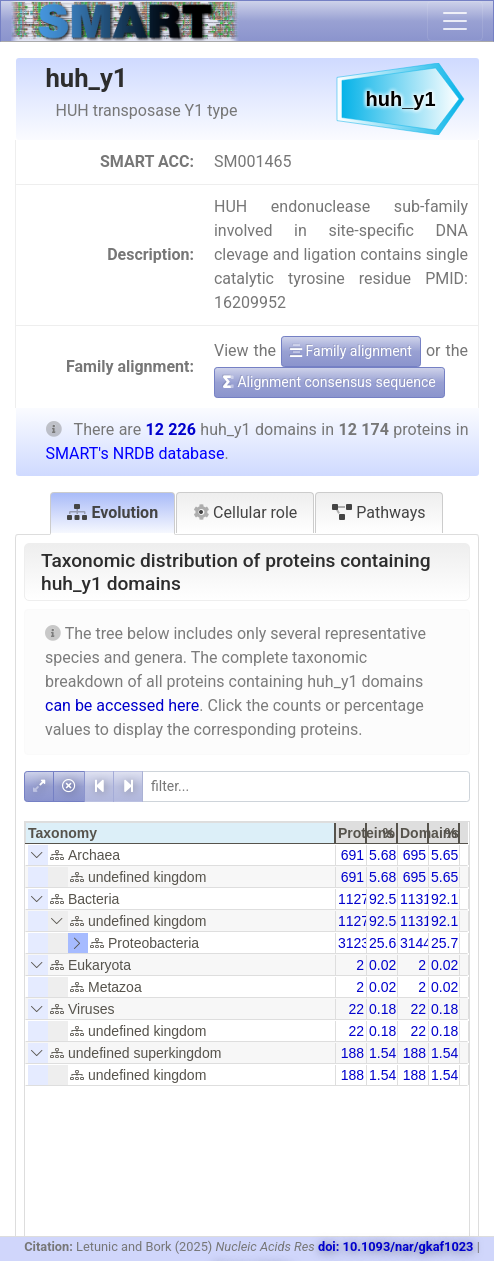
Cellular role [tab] (245, 512)
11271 (357, 899)
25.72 (448, 943)
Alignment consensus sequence (329, 382)
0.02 (382, 965)
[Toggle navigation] (455, 21)
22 (356, 1009)
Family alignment (351, 351)
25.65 (386, 943)
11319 (419, 899)
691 (352, 855)
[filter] (306, 786)
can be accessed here (122, 705)
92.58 (386, 899)
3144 (415, 943)
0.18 (382, 1009)
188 (352, 1053)
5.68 (382, 855)
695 (414, 855)
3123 (353, 943)
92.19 (448, 899)
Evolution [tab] (112, 512)
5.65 (444, 855)
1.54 (382, 1053)
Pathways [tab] (378, 512)
